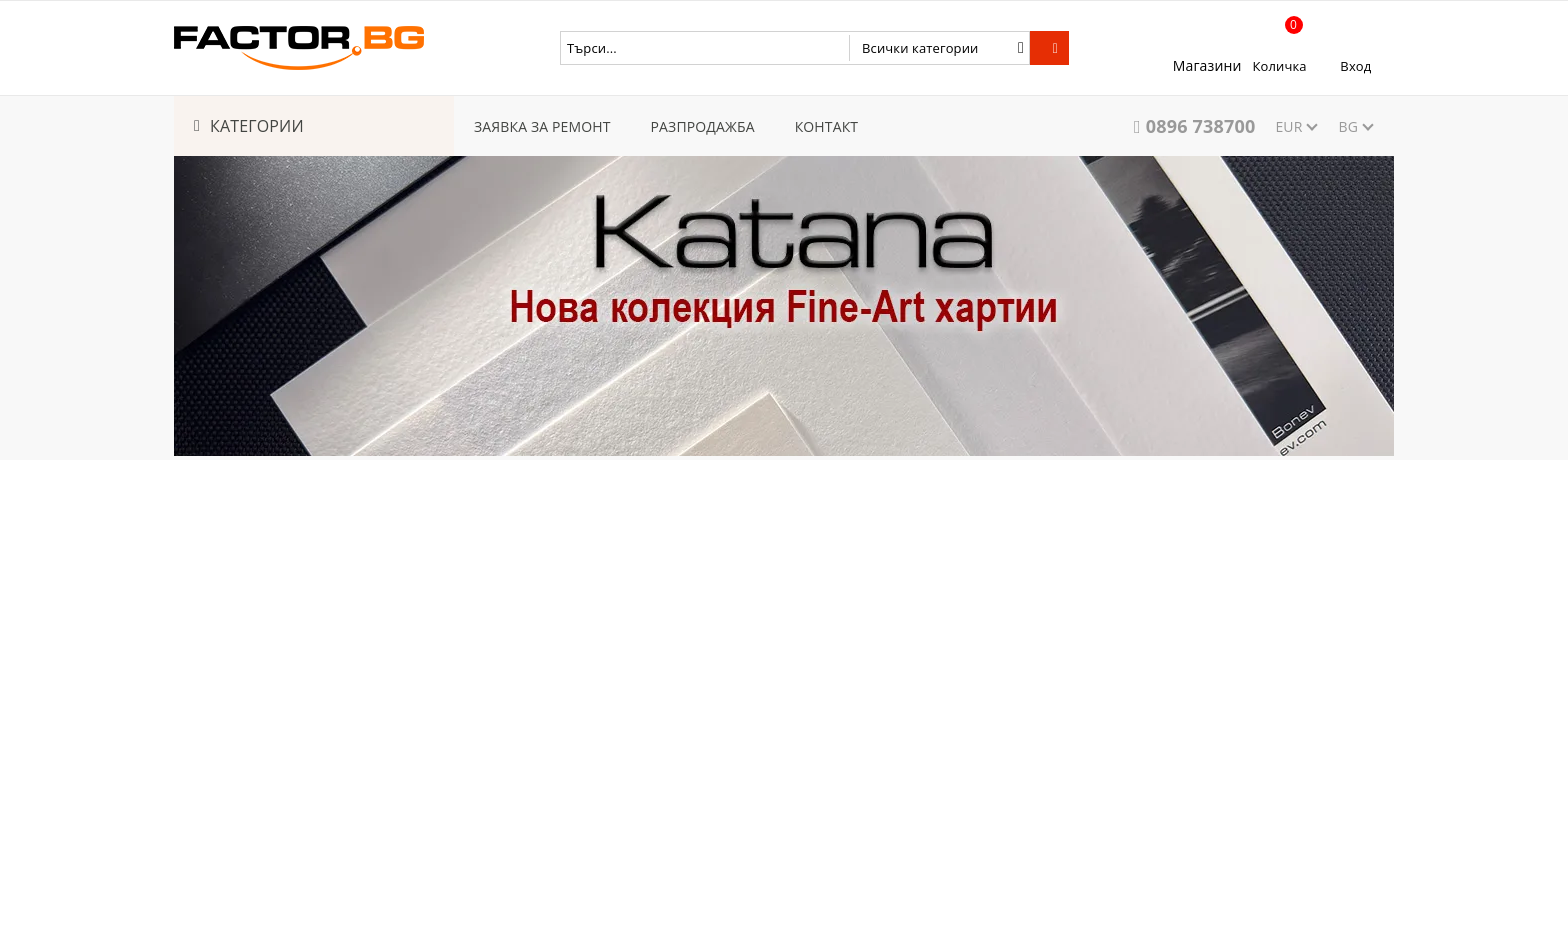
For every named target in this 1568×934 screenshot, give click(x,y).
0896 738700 (1201, 126)
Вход (1355, 66)
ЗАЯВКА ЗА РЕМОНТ (542, 126)
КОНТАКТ (827, 126)
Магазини (1207, 65)
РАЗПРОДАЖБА (703, 126)
